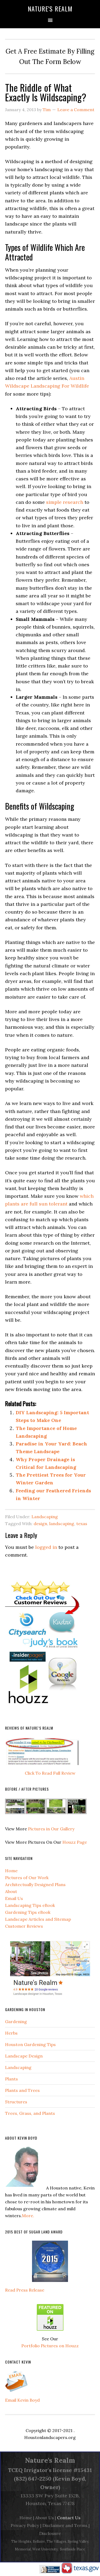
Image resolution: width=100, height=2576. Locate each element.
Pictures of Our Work (27, 1877)
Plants (11, 2078)
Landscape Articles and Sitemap (38, 1919)
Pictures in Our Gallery (51, 1828)
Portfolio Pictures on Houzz (50, 2345)
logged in (46, 1547)
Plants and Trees (22, 2090)
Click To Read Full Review (50, 1773)
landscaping (61, 1523)
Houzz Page (74, 1842)
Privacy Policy (25, 2525)
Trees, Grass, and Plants (30, 2113)
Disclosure (50, 2533)
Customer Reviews (24, 1926)
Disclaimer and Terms (64, 2525)
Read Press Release (24, 2290)
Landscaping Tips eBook (30, 1905)
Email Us (14, 1898)
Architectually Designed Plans (35, 1884)
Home (11, 1870)
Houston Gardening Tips (30, 2044)
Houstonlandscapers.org (50, 2437)
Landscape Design (24, 2056)
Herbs (11, 2033)
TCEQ (15, 2470)
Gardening (16, 2021)
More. (28, 2215)
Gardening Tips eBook (27, 1912)
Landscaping (44, 1516)
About (11, 1891)
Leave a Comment (75, 109)
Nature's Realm (50, 8)
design (40, 1523)
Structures (16, 2101)
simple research (64, 502)
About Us (44, 2517)
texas (81, 1523)
